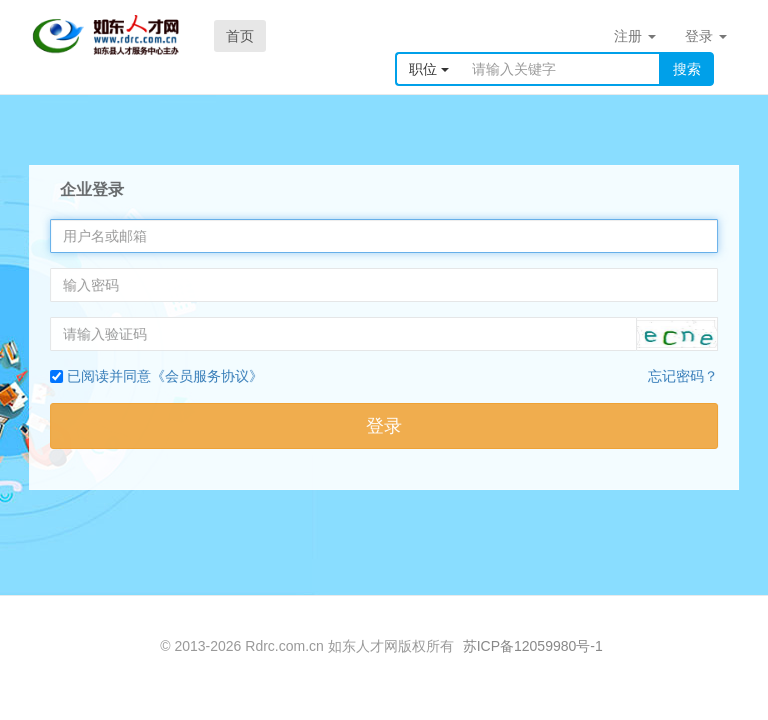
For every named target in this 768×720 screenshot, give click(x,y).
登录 (706, 36)
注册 (635, 36)
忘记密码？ (683, 376)
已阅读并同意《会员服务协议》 (165, 376)
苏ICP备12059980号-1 (533, 646)
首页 (240, 36)
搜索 (687, 69)
